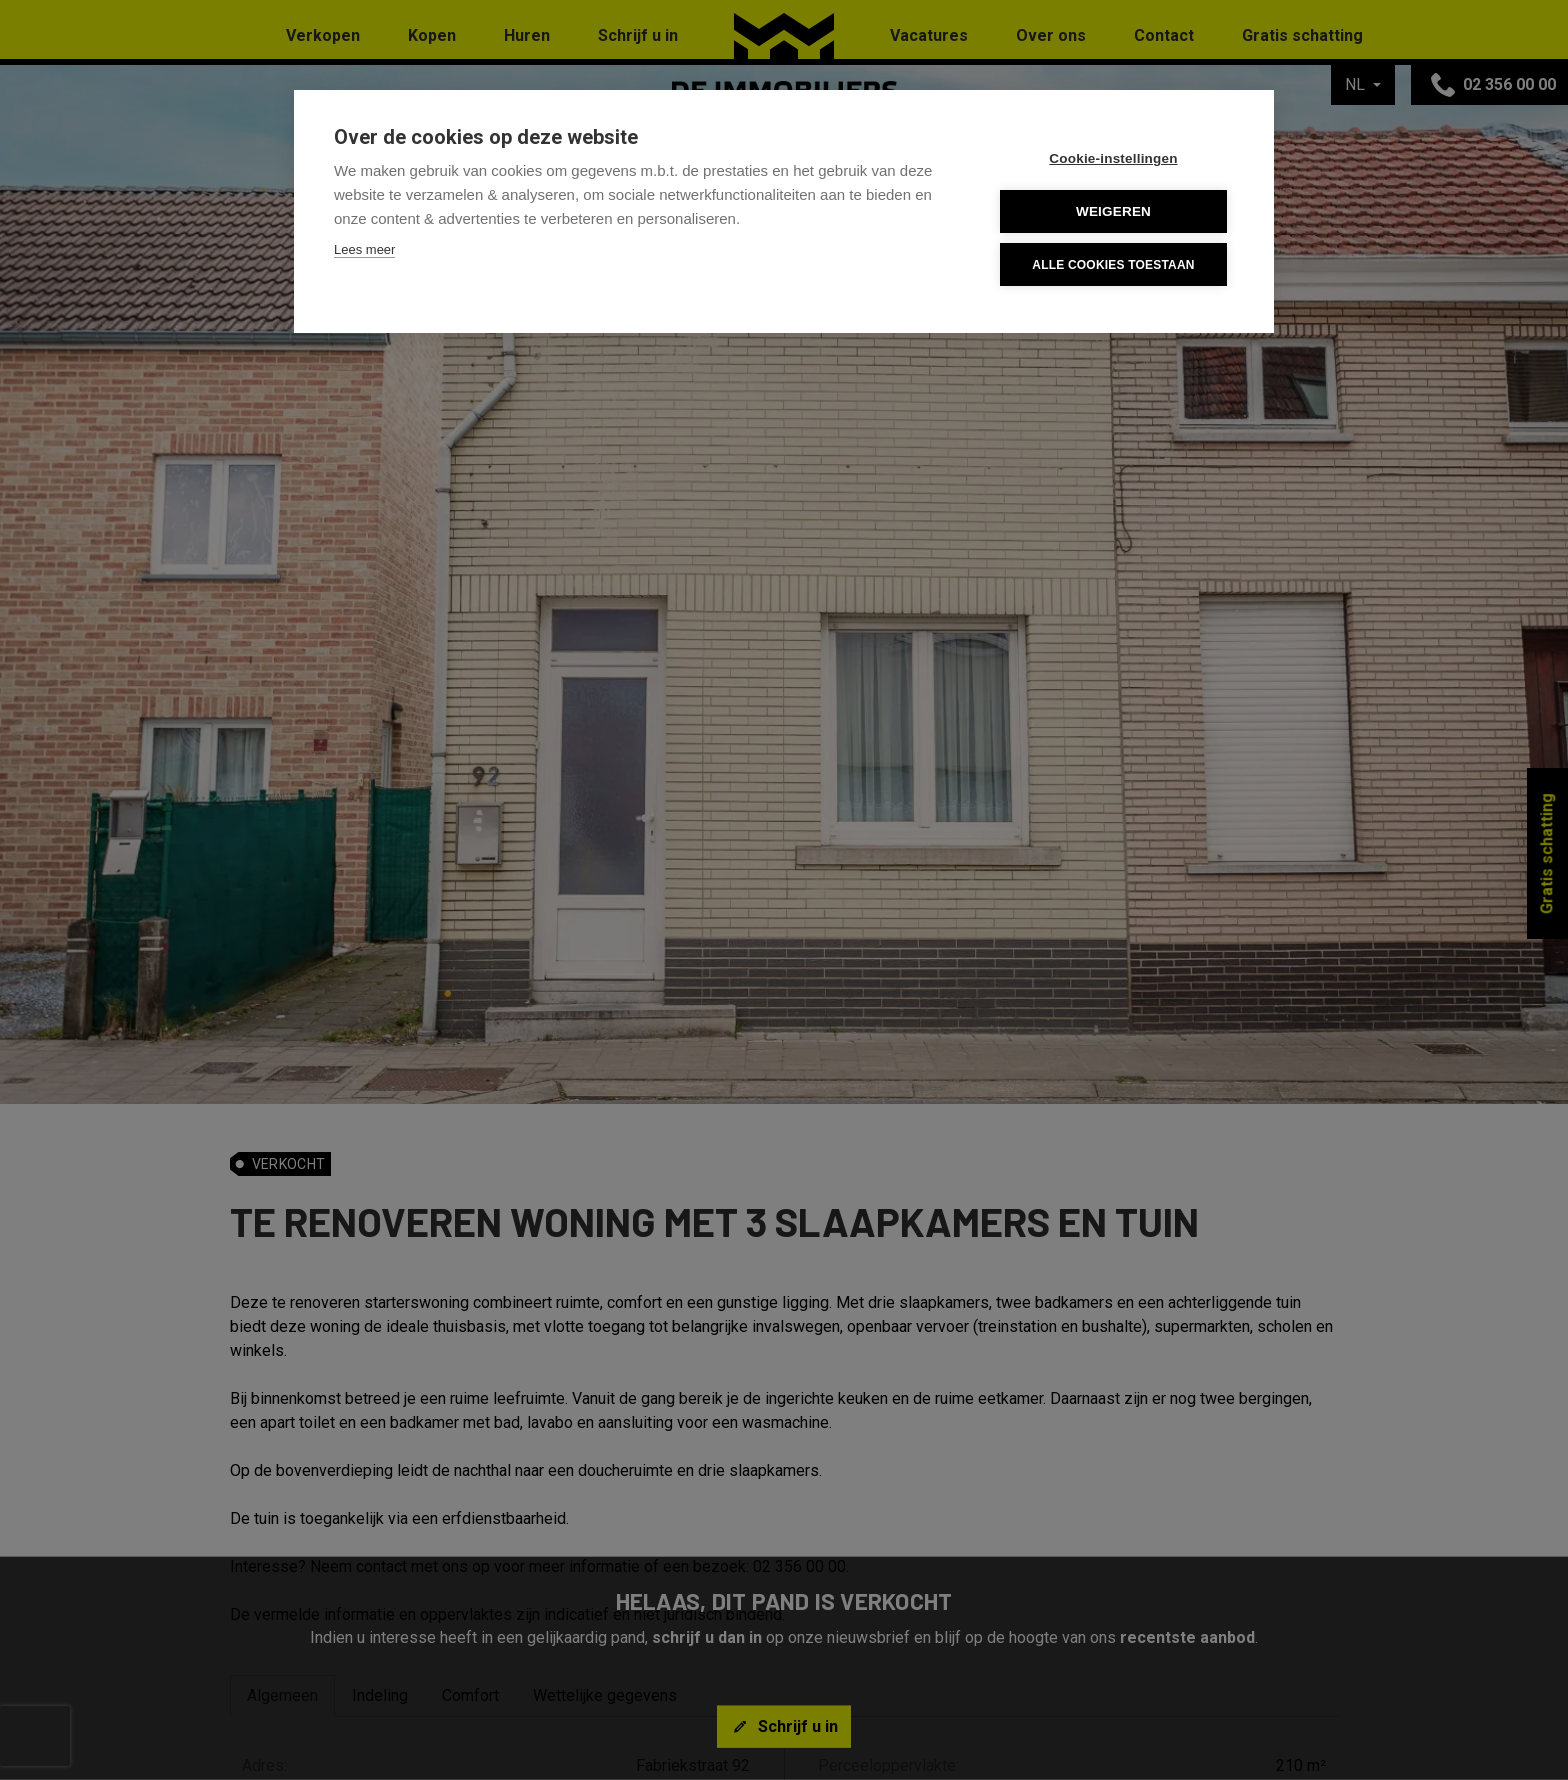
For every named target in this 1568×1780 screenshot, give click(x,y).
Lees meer (364, 249)
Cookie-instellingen (1113, 158)
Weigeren (1113, 211)
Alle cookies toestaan (1113, 265)
